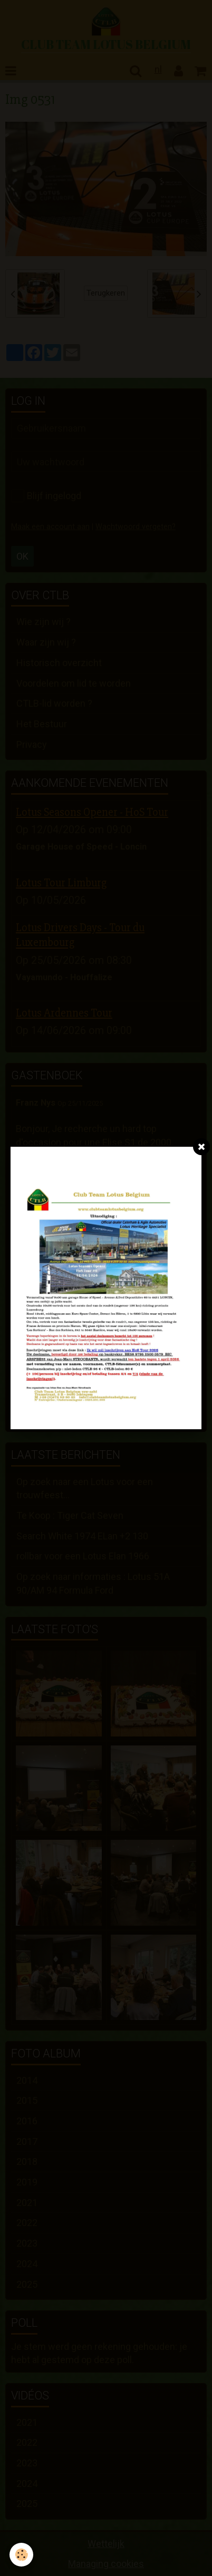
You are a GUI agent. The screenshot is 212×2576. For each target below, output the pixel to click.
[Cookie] (21, 2555)
